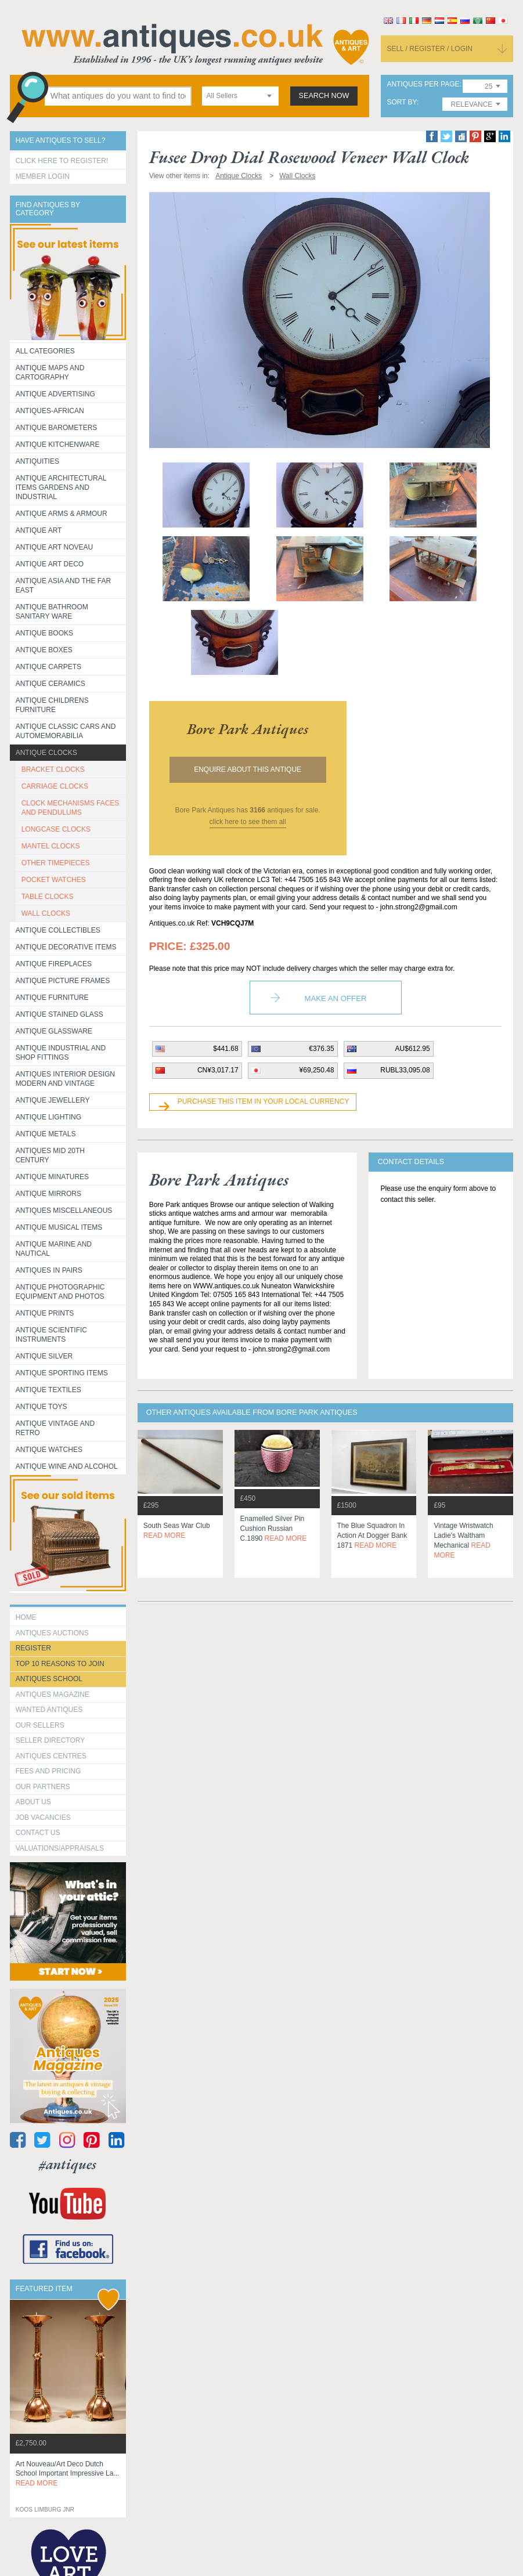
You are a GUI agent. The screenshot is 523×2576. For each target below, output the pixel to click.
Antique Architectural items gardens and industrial (61, 487)
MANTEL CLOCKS (50, 846)
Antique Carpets (48, 667)
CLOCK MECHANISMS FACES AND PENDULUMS (70, 807)
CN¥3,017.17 (218, 1070)
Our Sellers (40, 1725)
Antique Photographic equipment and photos (60, 1291)
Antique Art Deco (50, 564)
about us (33, 1802)
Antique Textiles (48, 1390)
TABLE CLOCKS (47, 897)
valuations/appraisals (60, 1848)
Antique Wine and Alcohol (67, 1466)
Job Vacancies (43, 1817)
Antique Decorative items (66, 947)
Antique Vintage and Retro (55, 1428)
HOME (26, 1617)
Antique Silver (44, 1356)
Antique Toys (41, 1407)
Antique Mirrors (48, 1194)
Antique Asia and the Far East (63, 585)
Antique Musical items (59, 1227)
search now (324, 96)
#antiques (67, 2164)
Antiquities (37, 461)
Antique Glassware (54, 1031)
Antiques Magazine (52, 1694)
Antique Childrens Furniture (52, 705)
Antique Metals (46, 1134)
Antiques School (49, 1679)
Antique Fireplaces (54, 964)
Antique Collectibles (58, 930)
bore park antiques (247, 729)
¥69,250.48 (317, 1070)
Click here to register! (62, 161)
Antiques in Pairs (49, 1270)
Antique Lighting (48, 1117)
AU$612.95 (412, 1049)
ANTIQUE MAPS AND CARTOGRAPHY (50, 372)
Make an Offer (336, 998)
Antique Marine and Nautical (54, 1249)
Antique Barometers (57, 428)
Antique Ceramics (50, 684)
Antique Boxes (44, 650)
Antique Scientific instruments (51, 1334)
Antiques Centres (51, 1756)
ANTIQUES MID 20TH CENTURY (50, 1155)
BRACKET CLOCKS (53, 769)
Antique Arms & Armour (61, 514)
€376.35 (321, 1049)
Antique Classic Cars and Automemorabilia (66, 731)
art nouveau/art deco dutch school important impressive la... (68, 2474)
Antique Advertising (55, 394)
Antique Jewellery (53, 1100)
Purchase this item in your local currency (263, 1101)
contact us (38, 1833)
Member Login (43, 176)
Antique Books (44, 633)
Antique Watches (49, 1450)
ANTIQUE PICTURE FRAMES (63, 981)
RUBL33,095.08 (405, 1070)
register (33, 1648)
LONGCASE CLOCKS (56, 829)
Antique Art (39, 530)
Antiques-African (50, 411)
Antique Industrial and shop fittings (61, 1052)
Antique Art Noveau (54, 547)
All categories (45, 351)
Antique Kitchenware (58, 444)
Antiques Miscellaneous (64, 1210)
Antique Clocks (46, 753)
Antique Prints (45, 1313)
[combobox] (240, 96)
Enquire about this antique (247, 769)
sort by (402, 102)
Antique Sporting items (62, 1373)
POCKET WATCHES (53, 880)
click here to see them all (248, 822)
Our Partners (43, 1787)
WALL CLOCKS (45, 913)
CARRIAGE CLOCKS (54, 786)
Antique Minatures (52, 1177)
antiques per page (423, 84)
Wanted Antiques (49, 1710)
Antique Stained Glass (59, 1014)
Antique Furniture (52, 997)
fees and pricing (48, 1771)
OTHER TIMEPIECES (55, 863)
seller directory (50, 1740)
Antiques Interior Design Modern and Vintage (65, 1079)
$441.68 (225, 1049)
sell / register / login (429, 49)
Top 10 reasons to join (60, 1664)
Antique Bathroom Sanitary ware (52, 611)
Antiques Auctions (52, 1633)
